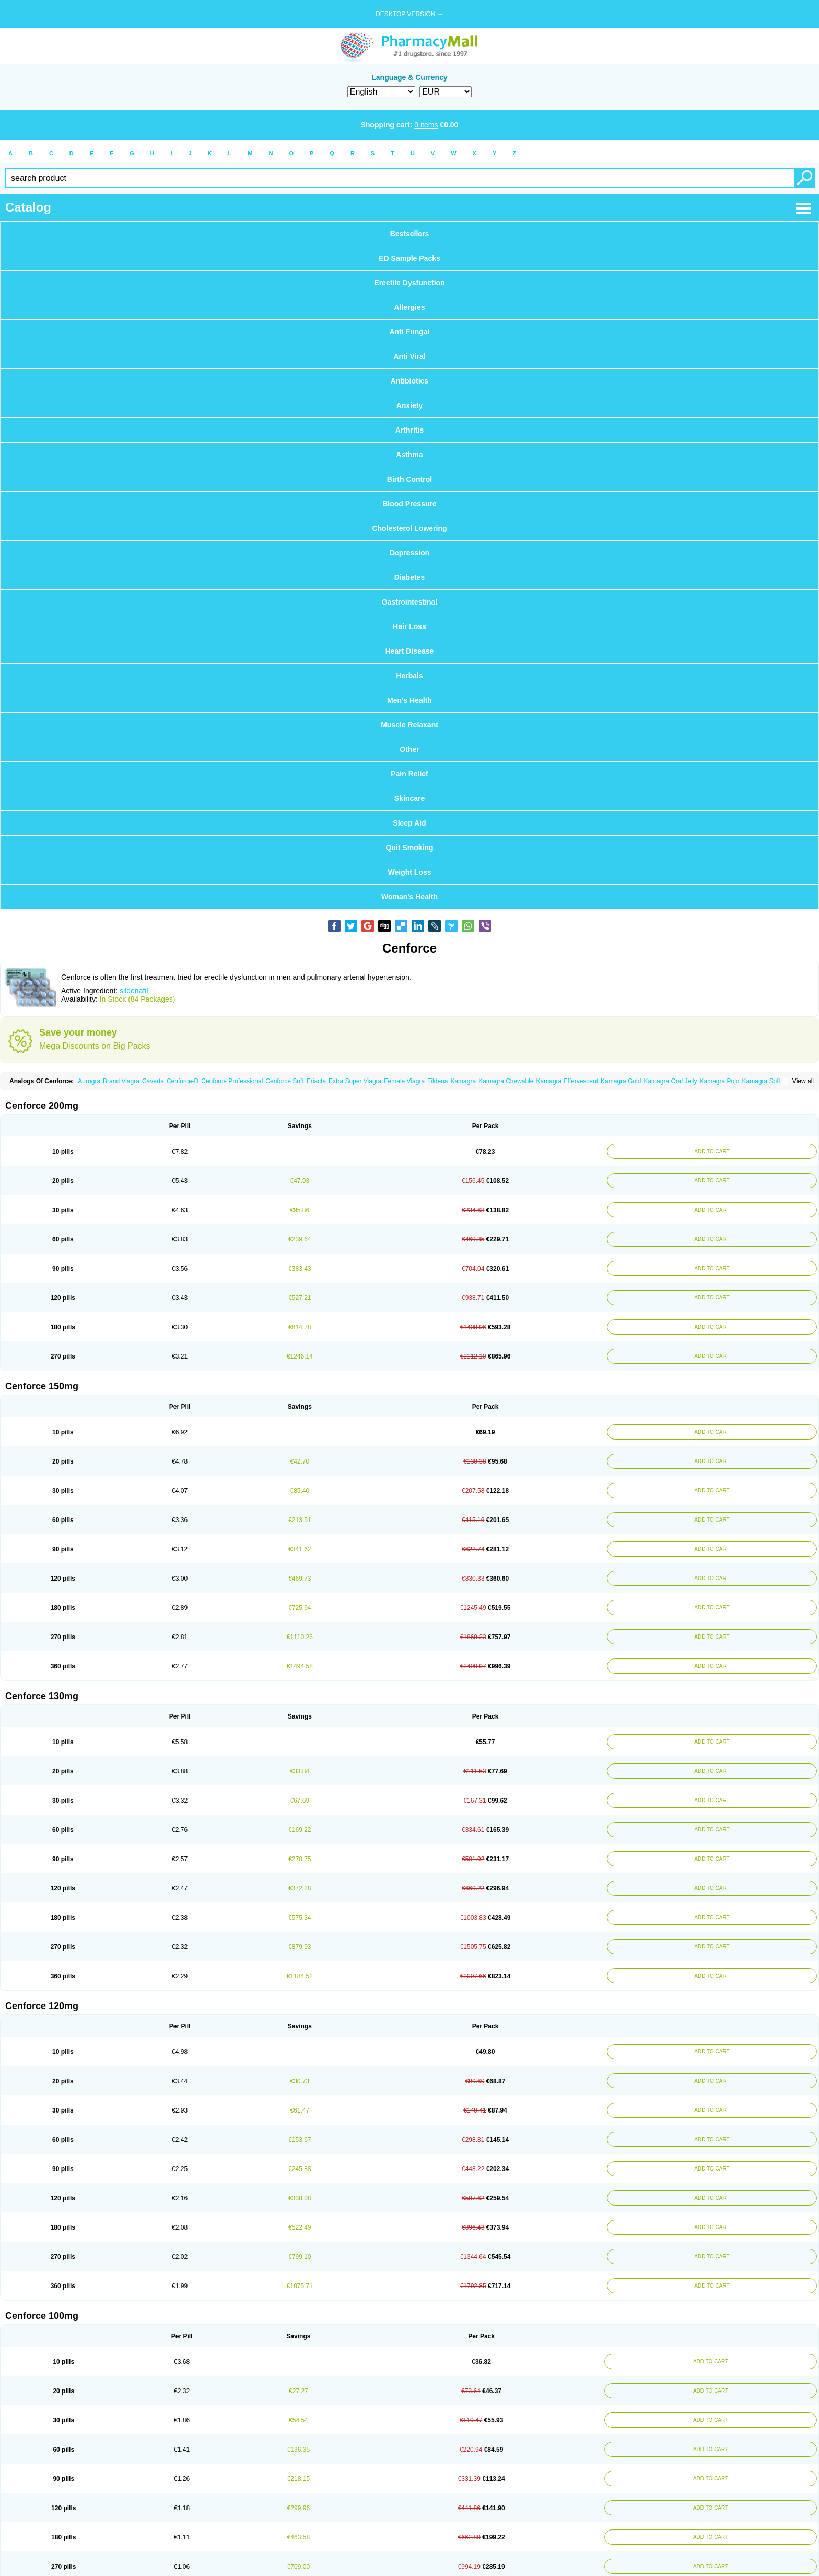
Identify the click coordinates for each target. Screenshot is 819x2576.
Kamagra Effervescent (567, 1081)
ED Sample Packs (409, 258)
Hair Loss (409, 626)
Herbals (409, 675)
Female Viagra (404, 1081)
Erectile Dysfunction (409, 283)
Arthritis (409, 430)
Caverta (153, 1081)
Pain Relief (409, 774)
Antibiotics (409, 381)
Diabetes (409, 577)
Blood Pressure (409, 504)
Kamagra (463, 1081)
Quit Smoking (410, 847)
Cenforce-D (182, 1081)
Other (409, 749)
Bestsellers (409, 233)
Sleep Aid (409, 823)
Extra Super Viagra (355, 1081)
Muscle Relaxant (409, 725)
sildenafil (134, 991)
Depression (409, 553)
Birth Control (409, 479)
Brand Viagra (121, 1081)
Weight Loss (409, 872)
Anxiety (409, 405)
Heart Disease (409, 651)
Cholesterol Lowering (409, 528)
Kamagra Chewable (505, 1081)
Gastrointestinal (410, 602)
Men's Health (409, 700)
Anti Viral (409, 356)
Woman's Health (409, 896)
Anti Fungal (410, 332)
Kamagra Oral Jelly (670, 1081)
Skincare (409, 798)
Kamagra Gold (621, 1081)
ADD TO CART (711, 1151)
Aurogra (89, 1081)
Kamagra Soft (761, 1081)
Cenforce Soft (284, 1081)
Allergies (409, 307)
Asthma (409, 454)
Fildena (437, 1081)
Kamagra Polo (719, 1081)
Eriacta (316, 1081)
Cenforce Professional (232, 1081)
